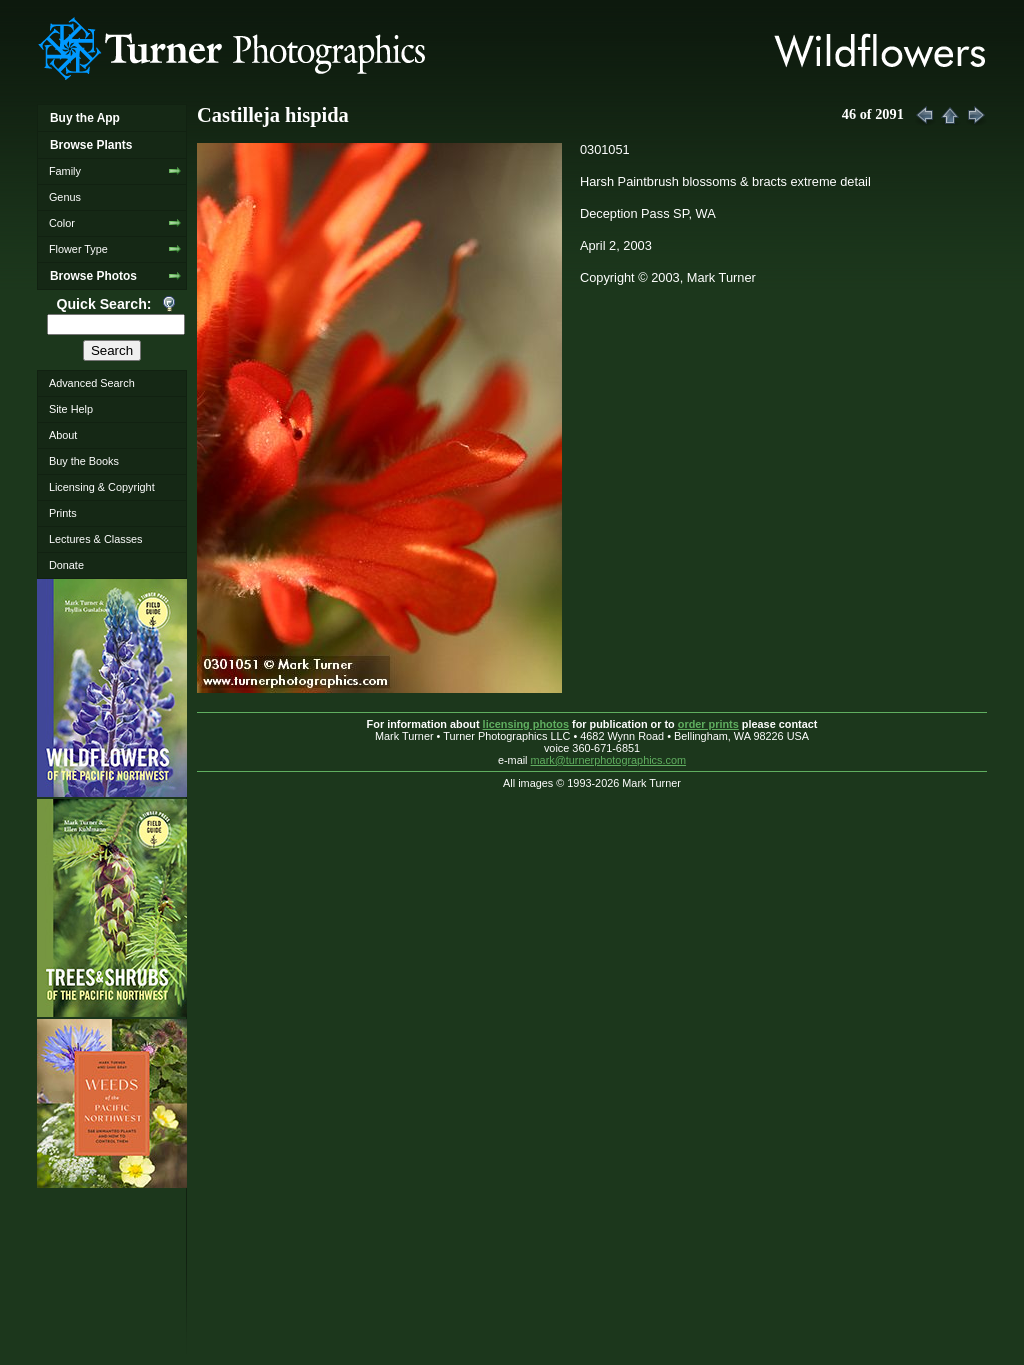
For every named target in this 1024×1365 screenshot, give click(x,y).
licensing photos (526, 724)
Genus (65, 197)
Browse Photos (93, 276)
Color (62, 223)
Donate (66, 565)
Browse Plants (91, 145)
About (63, 435)
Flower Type (78, 249)
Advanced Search (92, 383)
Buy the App (85, 118)
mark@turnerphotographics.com (609, 760)
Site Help (71, 409)
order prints (708, 724)
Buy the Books (84, 461)
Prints (63, 513)
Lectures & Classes (96, 539)
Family (65, 171)
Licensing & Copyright (102, 487)
